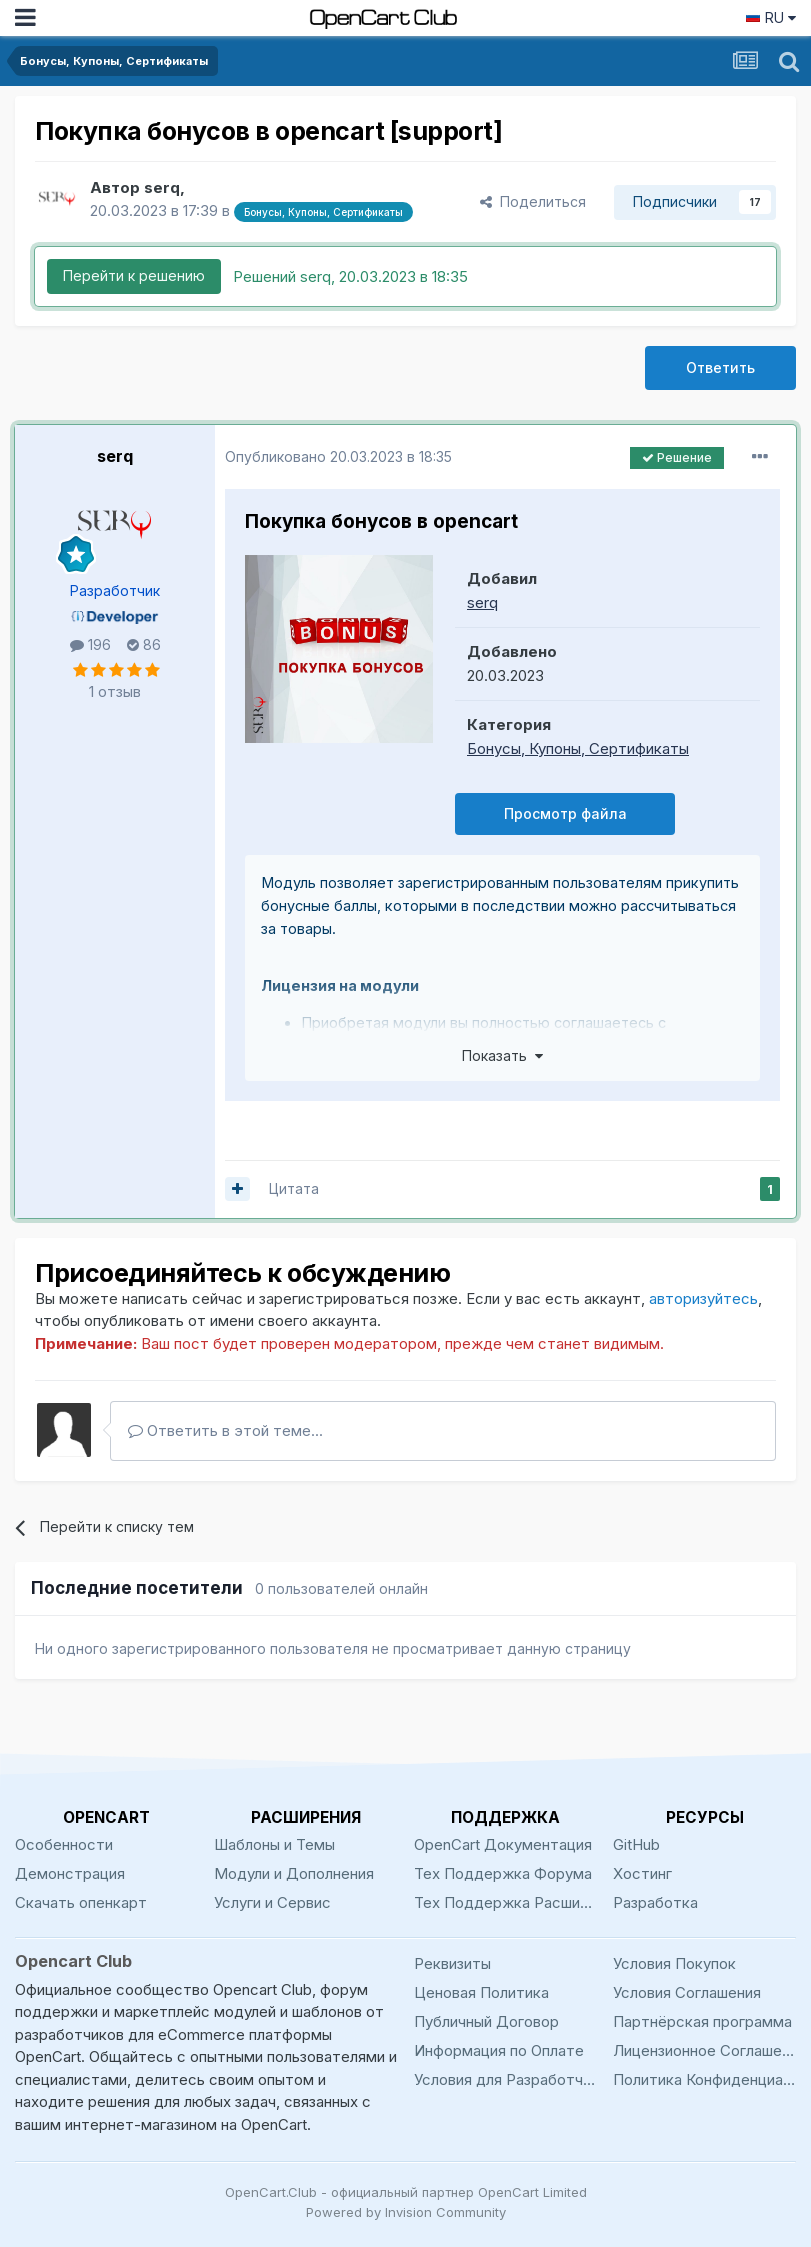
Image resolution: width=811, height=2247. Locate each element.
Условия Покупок (674, 1963)
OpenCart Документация (503, 1844)
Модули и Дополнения (294, 1873)
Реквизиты (452, 1963)
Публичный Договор (486, 2021)
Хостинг (642, 1873)
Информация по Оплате (499, 2050)
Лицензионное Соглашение (704, 2050)
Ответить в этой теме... (225, 1430)
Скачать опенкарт (81, 1902)
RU (770, 17)
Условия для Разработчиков (505, 2079)
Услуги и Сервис (272, 1902)
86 (144, 644)
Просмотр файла (565, 813)
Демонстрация (70, 1873)
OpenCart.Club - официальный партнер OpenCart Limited (406, 2192)
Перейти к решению (134, 275)
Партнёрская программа (702, 2021)
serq (115, 456)
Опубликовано (338, 456)
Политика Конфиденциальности (704, 2079)
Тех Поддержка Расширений (505, 1902)
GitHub (636, 1844)
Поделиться (533, 201)
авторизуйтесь (703, 1298)
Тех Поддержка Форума (503, 1873)
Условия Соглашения (687, 1992)
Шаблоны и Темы (274, 1844)
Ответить (720, 367)
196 (90, 644)
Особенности (64, 1844)
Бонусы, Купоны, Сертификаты (578, 748)
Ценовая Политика (481, 1992)
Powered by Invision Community (406, 2212)
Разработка (655, 1902)
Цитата (294, 1188)
